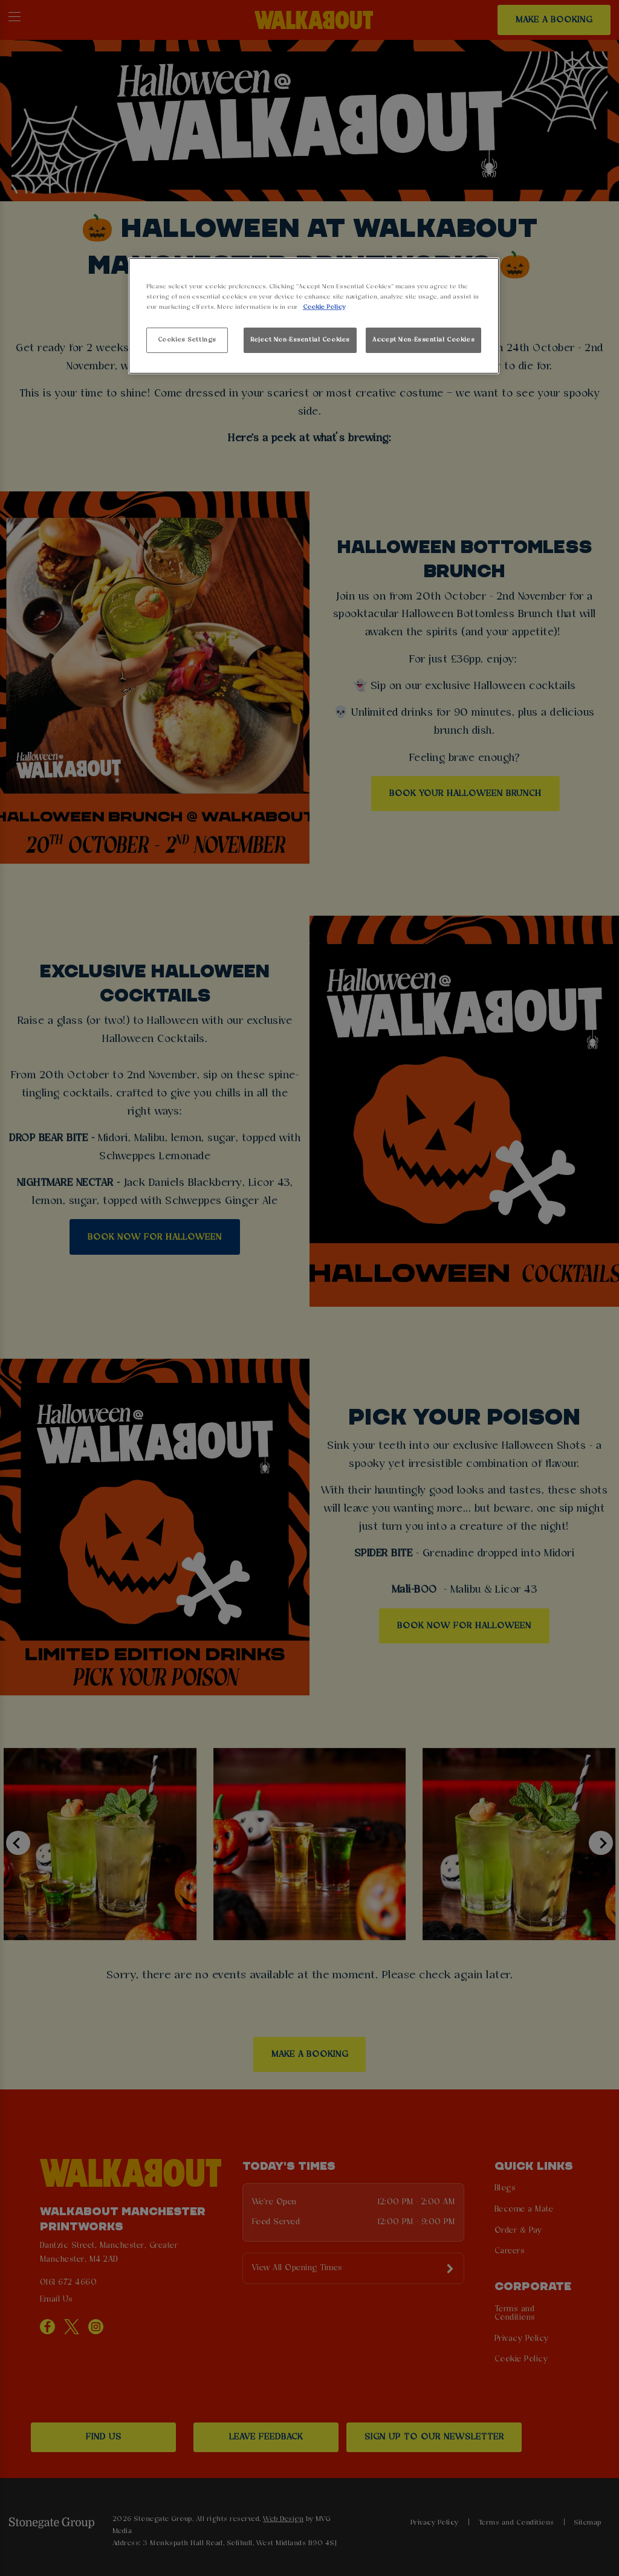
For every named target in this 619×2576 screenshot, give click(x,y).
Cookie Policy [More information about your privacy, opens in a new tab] (324, 307)
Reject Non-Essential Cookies (300, 339)
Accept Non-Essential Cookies (423, 339)
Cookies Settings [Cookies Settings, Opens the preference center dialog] (187, 339)
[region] (313, 315)
